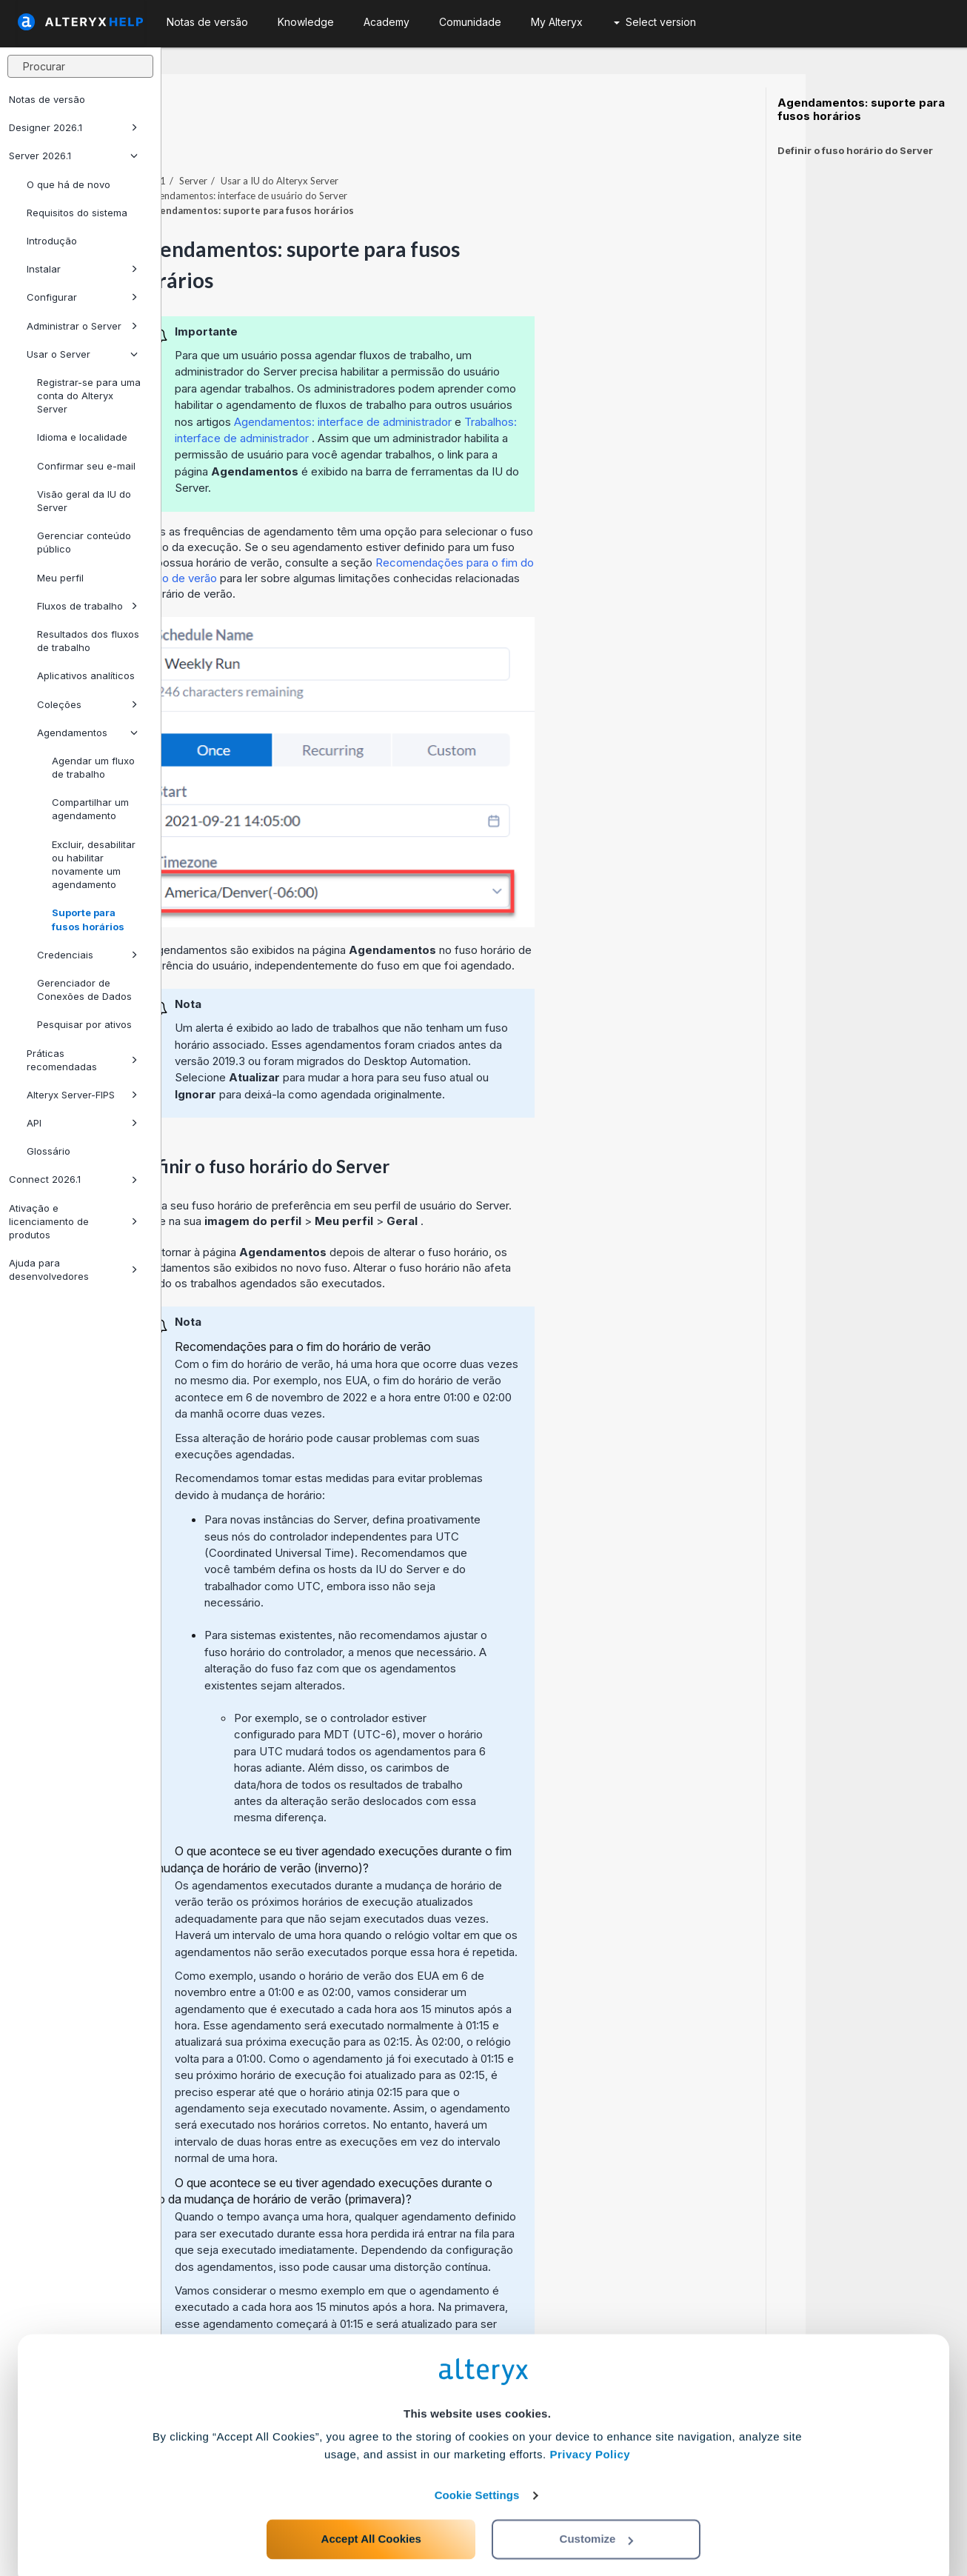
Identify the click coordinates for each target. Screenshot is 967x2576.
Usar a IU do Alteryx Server (441, 140)
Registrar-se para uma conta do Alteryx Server (89, 395)
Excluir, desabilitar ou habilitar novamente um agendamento (93, 864)
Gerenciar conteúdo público (84, 542)
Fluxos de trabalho (87, 606)
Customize (597, 2510)
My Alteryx (557, 22)
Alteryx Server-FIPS (82, 1095)
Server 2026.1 (73, 155)
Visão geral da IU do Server (84, 500)
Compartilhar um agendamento (90, 808)
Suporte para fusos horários (88, 919)
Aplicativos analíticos (86, 675)
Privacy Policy (589, 2426)
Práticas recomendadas (82, 1059)
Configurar (82, 297)
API (82, 1123)
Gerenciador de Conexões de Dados (84, 989)
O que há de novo (68, 184)
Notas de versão (47, 99)
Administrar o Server (82, 326)
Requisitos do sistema (77, 212)
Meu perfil (60, 578)
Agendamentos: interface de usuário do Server (409, 155)
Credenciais (87, 955)
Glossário (48, 1151)
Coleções (87, 704)
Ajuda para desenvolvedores (73, 1269)
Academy (386, 22)
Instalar (82, 269)
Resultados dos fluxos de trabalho (88, 640)
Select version (655, 22)
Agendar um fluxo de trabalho (93, 767)
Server (355, 140)
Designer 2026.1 (73, 127)
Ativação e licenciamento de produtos (73, 1221)
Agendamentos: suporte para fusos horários (861, 109)
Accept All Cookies (371, 2510)
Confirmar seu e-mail (86, 466)
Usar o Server (82, 354)
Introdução (52, 241)
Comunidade (470, 22)
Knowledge (306, 22)
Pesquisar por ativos (84, 1024)
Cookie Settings (477, 2466)
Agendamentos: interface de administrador (505, 381)
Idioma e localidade (82, 437)
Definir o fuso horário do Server (855, 150)
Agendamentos (87, 732)
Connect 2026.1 (73, 1179)
